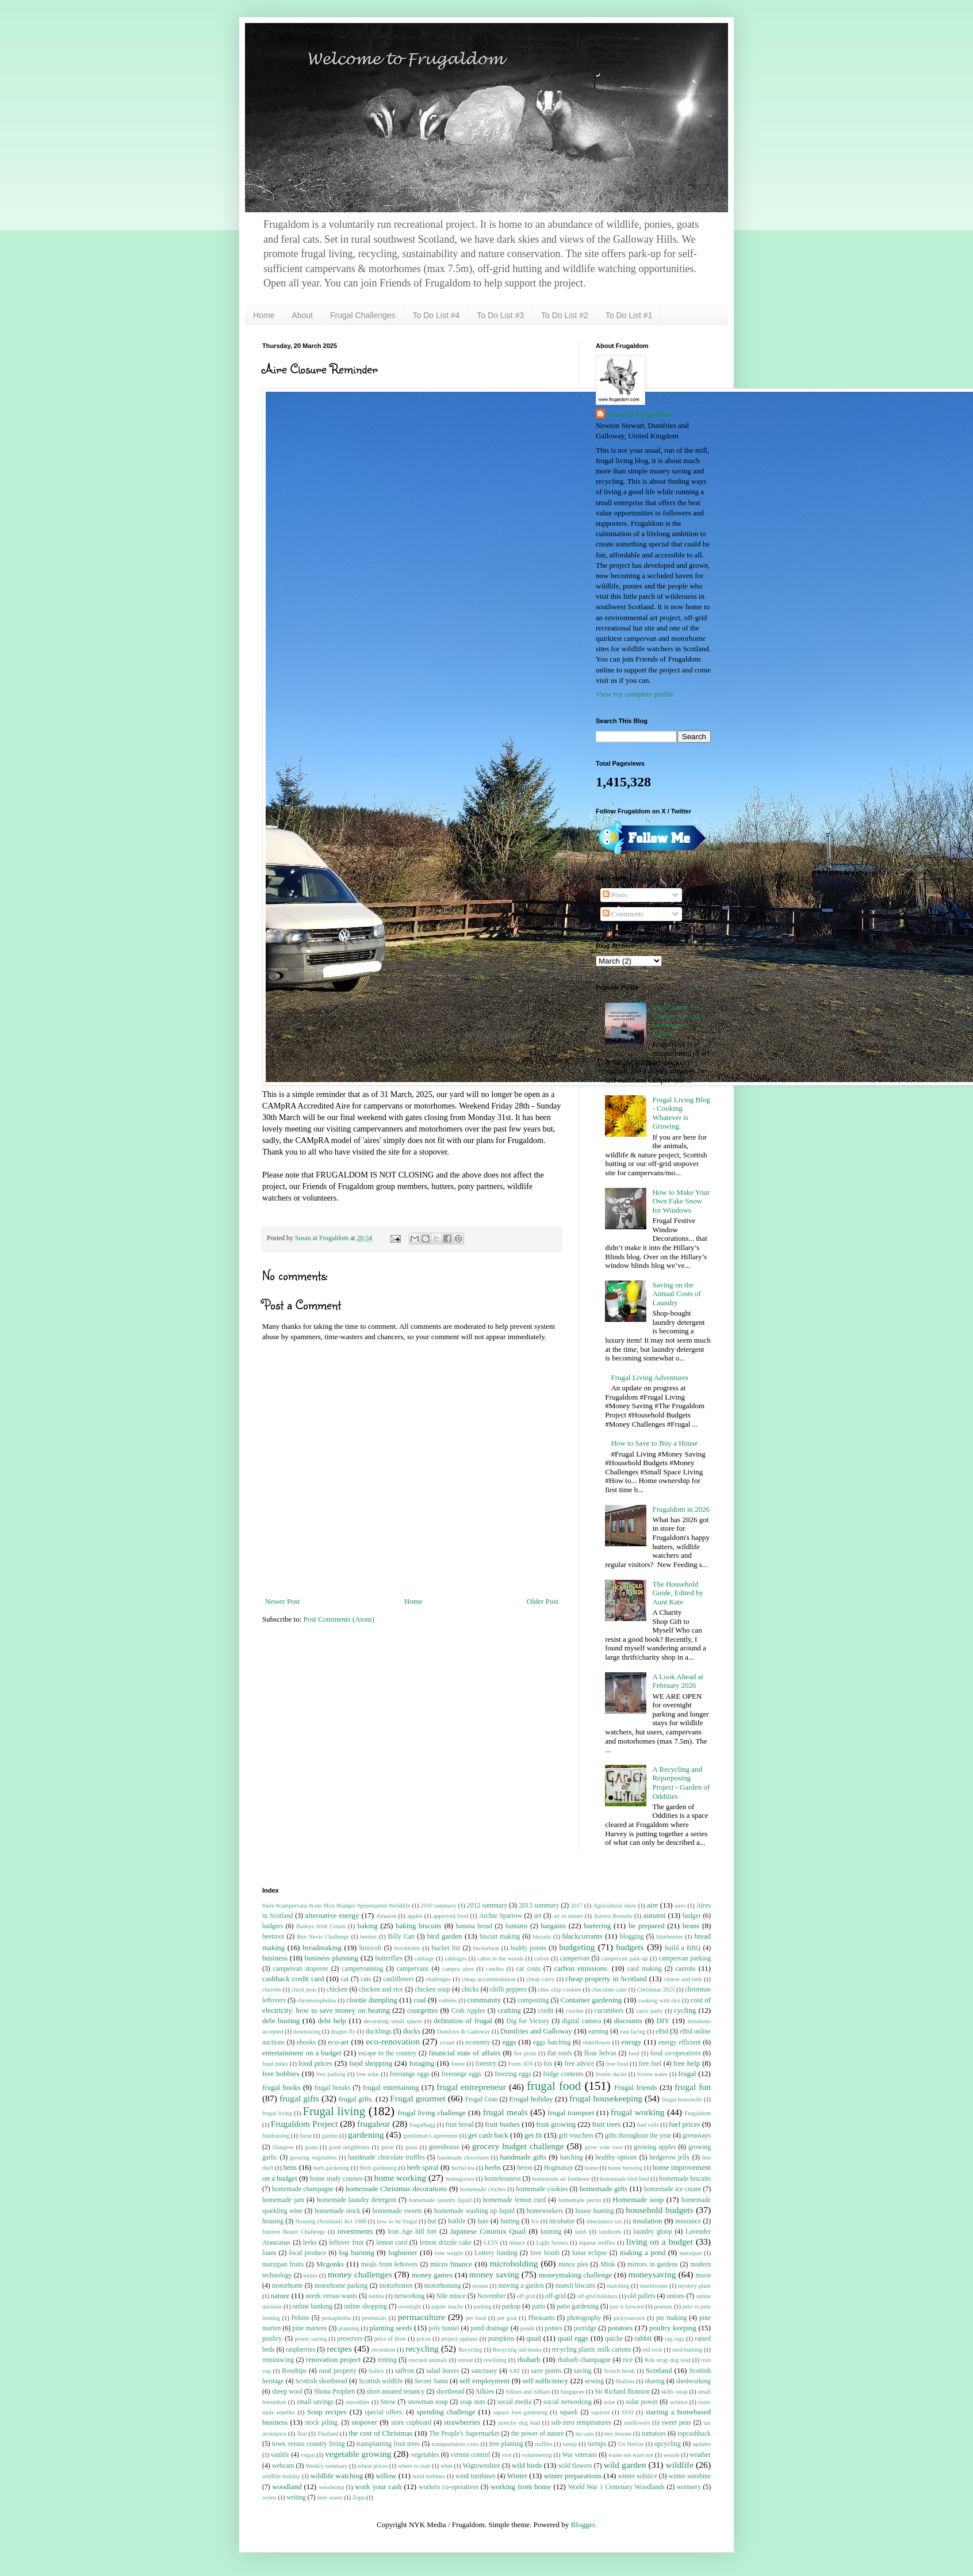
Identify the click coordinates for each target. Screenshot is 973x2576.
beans (691, 1925)
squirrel (600, 2412)
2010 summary (439, 1905)
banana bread (474, 1926)
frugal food (554, 2085)
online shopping (365, 2306)
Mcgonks (330, 2264)
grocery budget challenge (518, 2146)
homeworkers (545, 2211)
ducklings (379, 2031)
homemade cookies (542, 2189)
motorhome (287, 2286)
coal (419, 2000)
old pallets (641, 2296)
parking (482, 2306)
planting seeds (390, 2327)
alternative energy (332, 1915)
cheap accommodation (489, 1979)
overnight (410, 2306)
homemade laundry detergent (356, 2200)
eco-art (338, 2042)
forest (458, 2064)
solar (609, 2402)
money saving (494, 2274)
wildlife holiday (281, 2476)
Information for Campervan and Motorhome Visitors (675, 1020)
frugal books (281, 2087)
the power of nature (537, 2433)
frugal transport (570, 2112)
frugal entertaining (391, 2087)
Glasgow (283, 2147)
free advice (579, 2063)
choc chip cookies (559, 1989)
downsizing (307, 2031)
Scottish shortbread (321, 2381)
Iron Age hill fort (412, 2231)
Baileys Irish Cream (321, 1926)
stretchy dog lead (519, 2423)
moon (703, 2275)
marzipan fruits (283, 2264)
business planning (331, 1958)
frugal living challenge (432, 2112)
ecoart (447, 2042)
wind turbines (428, 2476)
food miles (275, 2064)
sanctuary (484, 2371)
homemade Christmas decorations (396, 2188)
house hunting (595, 2211)
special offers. (384, 2412)
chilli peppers (508, 1989)
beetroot (273, 1936)
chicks (470, 1989)
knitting (551, 2231)
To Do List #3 (500, 315)
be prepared (647, 1925)
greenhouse (444, 2147)
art (537, 1916)
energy (631, 2042)
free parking (331, 2074)
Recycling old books (517, 2349)
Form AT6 (520, 2064)
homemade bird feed (624, 2179)
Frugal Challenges (363, 315)
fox (548, 2063)
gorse (387, 2147)
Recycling (470, 2349)
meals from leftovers (389, 2264)
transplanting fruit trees (388, 2444)
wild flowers (575, 2466)
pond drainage (489, 2328)
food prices (315, 2063)
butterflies (389, 1958)
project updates (459, 2339)
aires (680, 1905)
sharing (654, 2381)
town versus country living (308, 2444)
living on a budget (659, 2241)
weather (700, 2455)
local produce (308, 2253)
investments (355, 2231)
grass (411, 2147)
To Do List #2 (564, 315)
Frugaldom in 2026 (681, 1509)
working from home (521, 2486)
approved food (450, 1916)
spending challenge (446, 2411)
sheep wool (287, 2391)
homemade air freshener (561, 2179)
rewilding (495, 2360)
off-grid (555, 2296)
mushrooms (654, 2286)
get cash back (488, 2135)
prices (423, 2339)
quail (533, 2338)
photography (584, 2318)
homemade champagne (303, 2189)
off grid (526, 2296)
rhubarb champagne (584, 2360)
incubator (561, 2221)
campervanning (362, 1969)
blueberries (669, 1936)
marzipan (691, 2253)
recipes (339, 2348)
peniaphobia (336, 2318)
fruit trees (606, 2124)
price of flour (390, 2339)
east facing (633, 2031)
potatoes (620, 2327)
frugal (687, 2073)
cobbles (448, 2000)
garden (329, 2135)
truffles (543, 2444)
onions (675, 2296)
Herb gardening (378, 2168)
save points (546, 2371)
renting (387, 2360)
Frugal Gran (481, 2099)
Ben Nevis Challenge (323, 1936)
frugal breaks (333, 2088)
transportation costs (455, 2444)
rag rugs (674, 2339)
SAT (515, 2371)
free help (686, 2063)
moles (310, 2275)
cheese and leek (683, 1979)
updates (701, 2444)
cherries (271, 1989)
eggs (509, 2042)
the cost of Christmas (380, 2433)
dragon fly (343, 2031)
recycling (422, 2348)
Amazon (386, 1916)
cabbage (424, 1958)
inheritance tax (604, 2221)
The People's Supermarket (464, 2433)
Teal (302, 2433)
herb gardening (331, 2168)
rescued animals (427, 2360)
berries (369, 1936)
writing (296, 2497)
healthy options (616, 2157)
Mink (607, 2264)
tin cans (585, 2433)
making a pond (643, 2252)
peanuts (663, 2306)
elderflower (597, 2042)
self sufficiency (546, 2380)
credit (546, 2011)
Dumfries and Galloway (536, 2031)
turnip (570, 2444)
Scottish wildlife (381, 2381)
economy (477, 2042)
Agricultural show (615, 1905)
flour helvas (600, 2053)
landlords (610, 2232)
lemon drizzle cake (446, 2242)
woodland (286, 2486)
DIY (662, 2020)
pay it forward (627, 2306)
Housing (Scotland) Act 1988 (331, 2221)
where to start (414, 2466)
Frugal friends (635, 2087)
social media (514, 2402)
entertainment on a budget (302, 2052)
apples (415, 1916)
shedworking (693, 2381)
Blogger (583, 2524)
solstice (678, 2402)
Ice (535, 2221)
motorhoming (442, 2286)
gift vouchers (575, 2135)
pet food (476, 2318)
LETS (491, 2242)
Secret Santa (431, 2381)
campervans (413, 1969)
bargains (553, 1925)
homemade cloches (483, 2189)
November (491, 2296)
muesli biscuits (575, 2286)
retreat (465, 2360)
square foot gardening (520, 2412)
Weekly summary (326, 2466)
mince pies (573, 2264)
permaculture (421, 2317)
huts (482, 2221)
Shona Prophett (334, 2391)
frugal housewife (682, 2099)
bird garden (444, 1936)
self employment (484, 2380)
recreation (383, 2349)
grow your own (604, 2147)
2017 (576, 1905)
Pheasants (541, 2318)
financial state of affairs (464, 2052)
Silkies (485, 2391)
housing (273, 2221)
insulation (647, 2220)
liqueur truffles (597, 2242)
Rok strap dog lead (668, 2360)
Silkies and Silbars (527, 2391)
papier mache (447, 2306)
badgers (272, 1926)
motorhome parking (341, 2286)
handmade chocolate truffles (386, 2157)
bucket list (446, 1948)
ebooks (306, 2042)
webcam (283, 2466)
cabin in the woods (500, 1958)
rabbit (643, 2338)
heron (525, 2168)
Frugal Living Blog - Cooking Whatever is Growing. (681, 1113)
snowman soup (428, 2402)
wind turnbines (475, 2476)
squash (569, 2412)
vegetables (425, 2455)
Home (263, 315)
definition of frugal (463, 2020)
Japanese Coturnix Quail (488, 2231)
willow (386, 2475)
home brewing (625, 2168)
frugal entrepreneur (471, 2087)
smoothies (358, 2402)
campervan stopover (300, 1969)
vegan (308, 2455)
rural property (338, 2371)
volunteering (537, 2455)
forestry (486, 2063)
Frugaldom (697, 2113)
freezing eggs (513, 2074)
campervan (574, 1958)
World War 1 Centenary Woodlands (616, 2487)
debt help (331, 2020)
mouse (480, 2286)
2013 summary (539, 1905)
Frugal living (334, 2111)
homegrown (460, 2179)
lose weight (449, 2253)
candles (495, 1969)
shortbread (450, 2391)
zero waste (329, 2497)
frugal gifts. (356, 2099)
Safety (376, 2371)
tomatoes (654, 2433)
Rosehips (294, 2371)
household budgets (659, 2210)
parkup (511, 2306)
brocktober (407, 1948)
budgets (630, 1947)
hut (432, 2221)
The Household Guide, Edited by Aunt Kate (677, 1593)
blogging (632, 1936)
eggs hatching (551, 2042)
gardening (366, 2134)
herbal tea (463, 2168)
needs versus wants (331, 2296)
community (484, 2000)
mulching (618, 2286)
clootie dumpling (371, 2000)
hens (290, 2167)
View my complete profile (635, 694)
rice (628, 2360)
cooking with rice (659, 2000)
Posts (615, 894)
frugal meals (504, 2112)
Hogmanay (558, 2168)
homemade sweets (397, 2211)
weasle (671, 2455)
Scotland (659, 2370)
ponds (527, 2328)
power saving (310, 2339)
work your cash (378, 2486)
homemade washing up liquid (474, 2211)
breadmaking (322, 1947)
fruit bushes (502, 2124)
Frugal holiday (531, 2099)
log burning (356, 2252)
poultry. (272, 2338)
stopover (364, 2422)
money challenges (360, 2274)
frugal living (277, 2113)
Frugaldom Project (304, 2123)
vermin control (470, 2455)
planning (348, 2328)
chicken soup (432, 1989)
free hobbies (281, 2073)
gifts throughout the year (638, 2135)
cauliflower (398, 1979)
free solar (368, 2074)
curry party (649, 2011)
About (302, 315)
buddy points (528, 1948)
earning (598, 2031)
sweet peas (676, 2422)
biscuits (542, 1936)
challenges (438, 1979)
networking (409, 2296)
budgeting (577, 1947)
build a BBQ (682, 1948)
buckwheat (486, 1948)
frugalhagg (422, 2125)
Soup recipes (327, 2411)
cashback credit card (293, 1978)
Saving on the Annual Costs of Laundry (676, 1294)
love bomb (545, 2253)
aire (652, 1905)
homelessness (502, 2179)
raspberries (300, 2349)
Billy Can (401, 1936)
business (275, 1958)
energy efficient (679, 2042)
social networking (567, 2402)
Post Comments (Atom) (339, 1619)
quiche (614, 2338)
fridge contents (563, 2074)
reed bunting (687, 2349)
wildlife (680, 2465)
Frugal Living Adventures (649, 1377)
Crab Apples (468, 2011)
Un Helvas (631, 2444)
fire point (525, 2053)
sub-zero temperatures (581, 2422)
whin (446, 2466)
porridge (585, 2328)
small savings (315, 2402)
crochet (575, 2011)
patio (538, 2306)
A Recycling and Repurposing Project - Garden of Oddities (681, 1783)
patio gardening (578, 2306)
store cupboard (411, 2422)
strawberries (462, 2422)
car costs (528, 1969)
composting (533, 2000)
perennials (374, 2318)
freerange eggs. (462, 2074)
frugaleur (373, 2123)
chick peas (304, 1989)
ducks (411, 2031)
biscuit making (500, 1936)
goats (311, 2147)
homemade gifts (603, 2188)
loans (269, 2253)
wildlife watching (337, 2475)
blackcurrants (582, 1936)
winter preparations (572, 2475)
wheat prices (373, 2466)
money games (432, 2275)
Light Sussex (552, 2242)
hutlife (457, 2221)
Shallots (625, 2381)
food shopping (370, 2063)
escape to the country (387, 2053)
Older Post (542, 1601)
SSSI (628, 2412)
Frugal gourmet (418, 2098)
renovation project (333, 2359)
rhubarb (528, 2359)
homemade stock (338, 2211)
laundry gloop (652, 2231)
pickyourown (629, 2318)
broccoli (370, 1948)
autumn (654, 1915)
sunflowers (637, 2423)
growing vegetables (313, 2157)
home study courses (336, 2179)
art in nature (568, 1916)
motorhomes (395, 2286)
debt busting (281, 2020)
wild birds (527, 2465)
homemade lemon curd (514, 2200)
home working (400, 2178)
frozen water (652, 2074)
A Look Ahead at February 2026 (677, 1681)
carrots (685, 1968)
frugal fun (693, 2087)
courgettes (422, 2010)
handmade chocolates (463, 2157)
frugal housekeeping (605, 2098)
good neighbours (349, 2147)
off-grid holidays (597, 2296)
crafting (508, 2010)
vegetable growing (358, 2454)
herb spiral (422, 2167)
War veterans (579, 2455)
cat (345, 1979)
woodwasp (331, 2487)
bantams (516, 1926)
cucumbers (609, 2011)
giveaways (697, 2135)
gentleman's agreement (430, 2135)
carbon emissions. (581, 1968)
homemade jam (283, 2200)
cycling (685, 2010)
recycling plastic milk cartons (591, 2349)
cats (366, 1979)
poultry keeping (672, 2327)
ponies (553, 2328)
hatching (571, 2157)
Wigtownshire (481, 2466)
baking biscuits (419, 1925)
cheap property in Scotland (606, 1978)
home (591, 2168)
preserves (349, 2338)
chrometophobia (316, 2000)
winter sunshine (689, 2476)
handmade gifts (523, 2157)
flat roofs (559, 2053)
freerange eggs (410, 2074)
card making (644, 1969)
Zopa (359, 2497)
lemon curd (391, 2242)
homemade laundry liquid (440, 2200)
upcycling (667, 2444)
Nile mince (451, 2296)
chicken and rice (381, 1989)
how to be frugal (397, 2221)
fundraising (275, 2135)
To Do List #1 (629, 315)
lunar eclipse (589, 2253)
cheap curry (540, 1979)
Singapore (572, 2391)
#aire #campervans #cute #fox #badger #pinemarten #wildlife (336, 1905)
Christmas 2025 (656, 1989)
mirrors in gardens (652, 2264)
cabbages (455, 1958)
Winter (517, 2475)
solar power (641, 2402)
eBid (662, 2031)
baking (367, 1925)
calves (541, 1958)
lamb (581, 2232)
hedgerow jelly (669, 2157)
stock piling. (322, 2422)
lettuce (518, 2242)
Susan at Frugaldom (639, 414)
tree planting (506, 2444)
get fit (533, 2135)
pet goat (507, 2318)
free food (617, 2064)
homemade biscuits (685, 2179)
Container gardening (591, 2000)
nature (280, 2295)
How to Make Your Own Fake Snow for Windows (681, 1201)
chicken (337, 1989)
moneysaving (652, 2274)
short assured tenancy (395, 2391)
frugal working (638, 2112)
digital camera (582, 2021)
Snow (388, 2402)
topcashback (694, 2433)
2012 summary (487, 1905)
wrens (269, 2497)
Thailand (328, 2433)
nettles (376, 2296)
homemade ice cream (672, 2189)
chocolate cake (609, 1989)
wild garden (624, 2465)
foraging (421, 2063)
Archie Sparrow (500, 1916)
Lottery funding (496, 2253)
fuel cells (648, 2125)
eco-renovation (393, 2041)
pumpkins (501, 2338)
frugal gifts (299, 2098)
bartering (597, 1925)
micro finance (451, 2264)
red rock (652, 2349)
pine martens (309, 2328)
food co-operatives (675, 2053)
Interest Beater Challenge (293, 2232)
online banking (312, 2306)
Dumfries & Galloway (463, 2031)
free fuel (650, 2063)
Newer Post (282, 1601)
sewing (594, 2381)
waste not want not (630, 2455)
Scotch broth (619, 2371)
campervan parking (684, 1958)
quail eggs (573, 2338)
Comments (623, 913)
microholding (513, 2263)
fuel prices (684, 2124)
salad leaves (442, 2371)
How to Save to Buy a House (654, 1443)
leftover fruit (346, 2242)
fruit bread (459, 2124)
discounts (628, 2020)
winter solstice (637, 2476)
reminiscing (278, 2360)
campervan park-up (625, 1958)
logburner (402, 2252)
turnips (597, 2444)
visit (506, 2455)
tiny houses (617, 2433)
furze (306, 2135)
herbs (493, 2167)
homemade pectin (580, 2200)
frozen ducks (610, 2074)
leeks (310, 2242)
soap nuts (472, 2402)
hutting (509, 2221)
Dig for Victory (527, 2021)
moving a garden (520, 2286)
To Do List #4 (436, 315)
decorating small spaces (392, 2021)
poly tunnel (443, 2328)
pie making (671, 2318)
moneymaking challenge (575, 2275)
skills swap (674, 2391)
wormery (689, 2487)
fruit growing (556, 2124)
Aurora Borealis (612, 1916)
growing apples (655, 2147)
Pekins (300, 2318)
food (634, 2053)
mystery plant (694, 2286)
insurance (688, 2221)
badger (692, 1916)
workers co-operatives (448, 2487)
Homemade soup (638, 2199)
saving (583, 2371)
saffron (404, 2371)
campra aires (458, 1969)
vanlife (280, 2455)
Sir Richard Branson (622, 2391)
